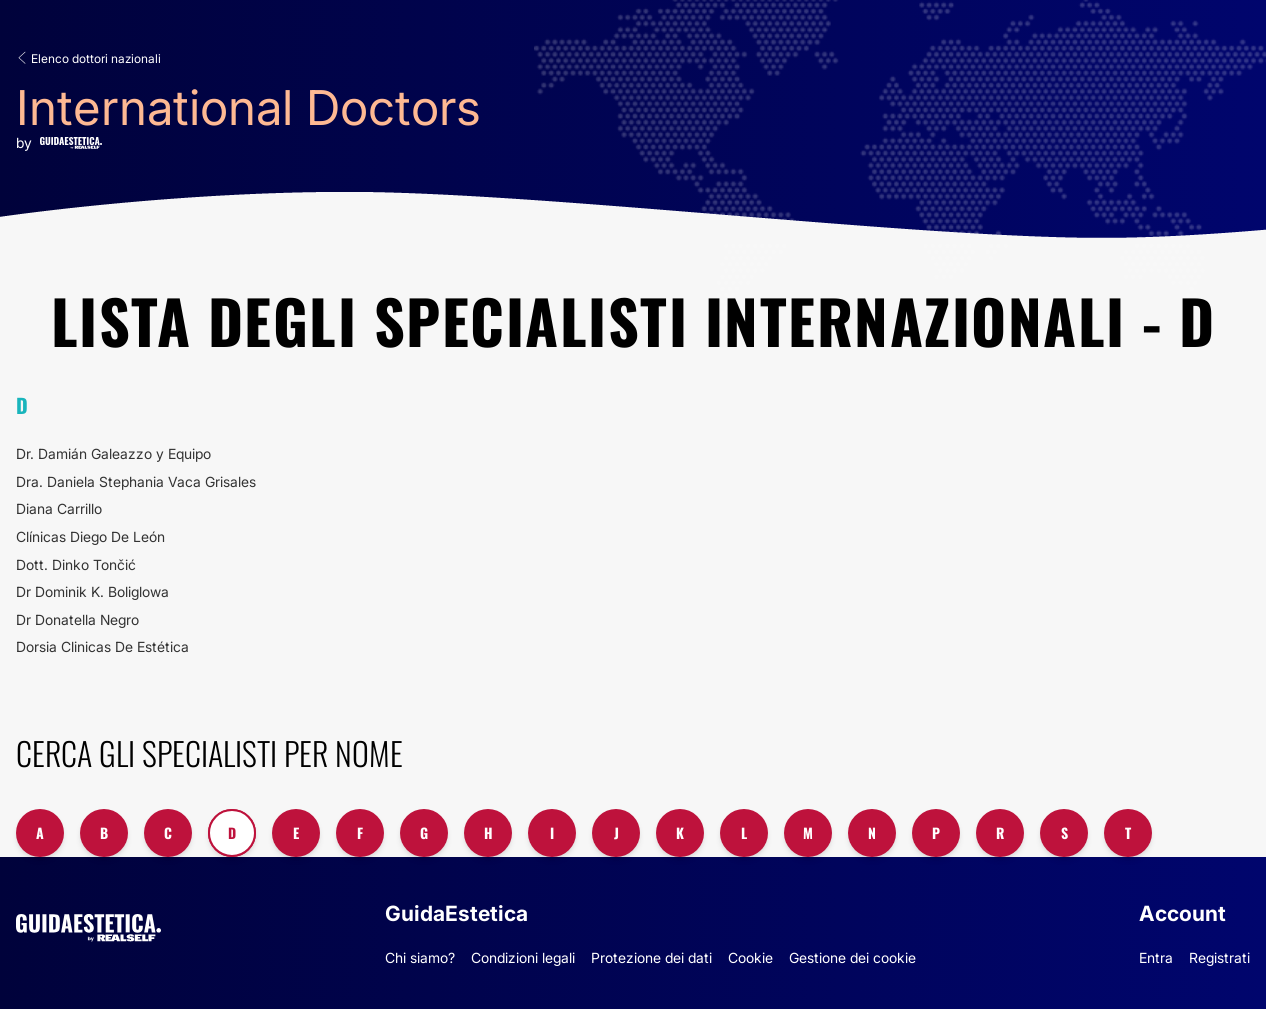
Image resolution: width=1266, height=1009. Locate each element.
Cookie (750, 957)
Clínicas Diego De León (90, 536)
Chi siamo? (420, 957)
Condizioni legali (523, 957)
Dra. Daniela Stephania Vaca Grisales (136, 481)
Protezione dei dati (651, 957)
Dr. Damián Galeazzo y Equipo (113, 453)
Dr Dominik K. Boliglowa (92, 591)
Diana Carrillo (59, 508)
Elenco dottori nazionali (88, 58)
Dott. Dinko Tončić (76, 564)
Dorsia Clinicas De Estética (102, 646)
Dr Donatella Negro (77, 619)
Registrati (1219, 957)
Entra (1156, 957)
